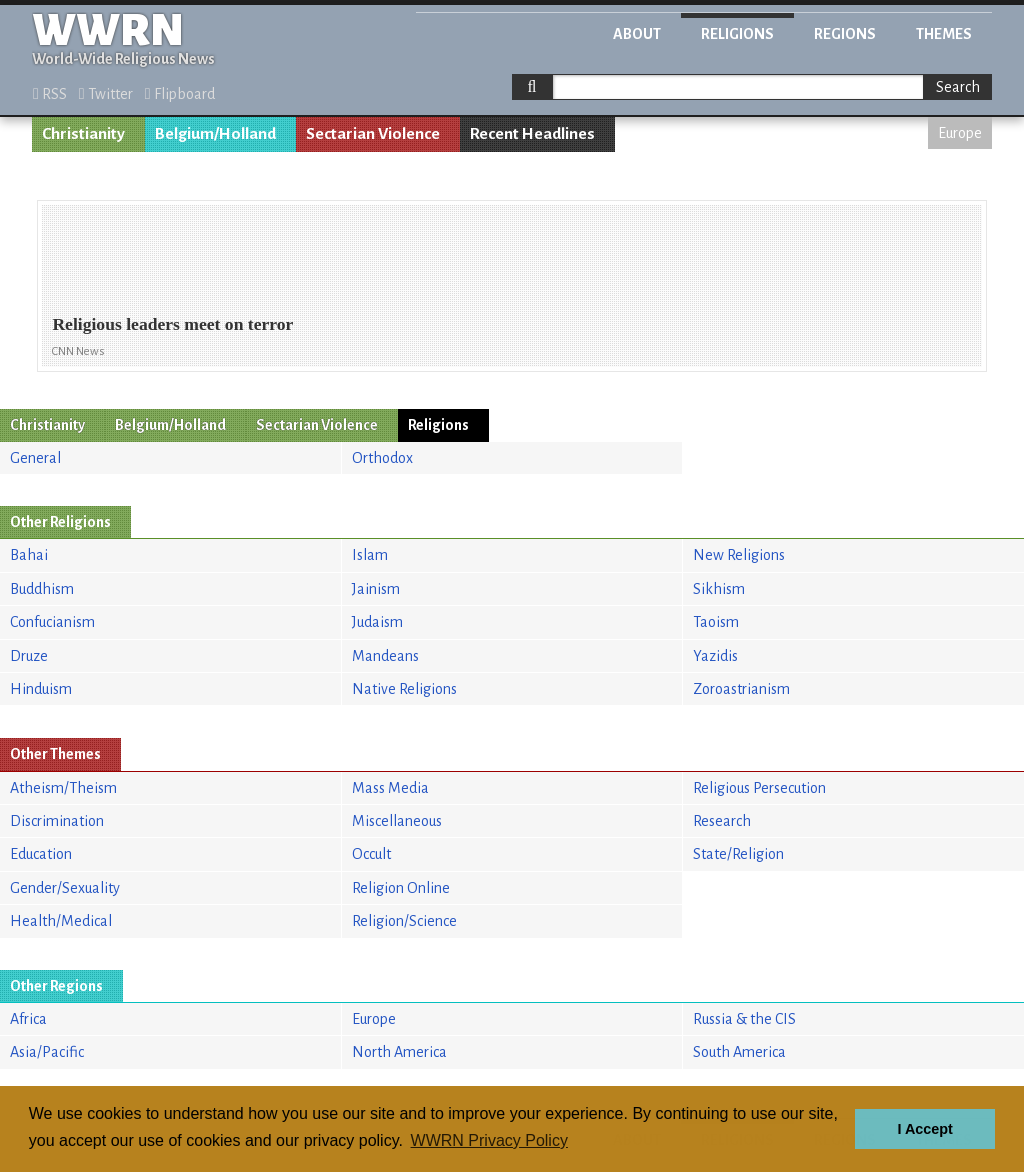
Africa (28, 1019)
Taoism (716, 622)
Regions (845, 34)
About (637, 34)
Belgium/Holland (215, 134)
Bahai (29, 555)
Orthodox (382, 458)
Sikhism (719, 589)
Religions (737, 34)
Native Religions (404, 689)
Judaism (377, 622)
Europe (960, 133)
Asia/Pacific (47, 1052)
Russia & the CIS (744, 1019)
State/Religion (738, 854)
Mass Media (390, 788)
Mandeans (385, 656)
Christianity (83, 134)
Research (722, 821)
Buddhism (42, 589)
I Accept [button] (924, 1129)
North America (399, 1052)
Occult (371, 854)
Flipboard (180, 94)
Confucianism (52, 622)
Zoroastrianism (741, 689)
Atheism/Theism (63, 788)
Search (958, 87)
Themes (944, 34)
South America (739, 1052)
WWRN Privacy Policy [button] (489, 1140)
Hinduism (41, 689)
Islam (370, 555)
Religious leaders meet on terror (172, 324)
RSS (50, 94)
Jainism (376, 589)
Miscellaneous (397, 821)
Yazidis (715, 656)
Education (41, 854)
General (35, 458)
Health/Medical (61, 921)
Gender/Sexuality (65, 888)
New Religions (739, 555)
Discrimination (57, 821)
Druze (29, 656)
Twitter (106, 94)
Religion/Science (404, 921)
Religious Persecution (759, 788)
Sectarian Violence (373, 134)
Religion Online (401, 888)
